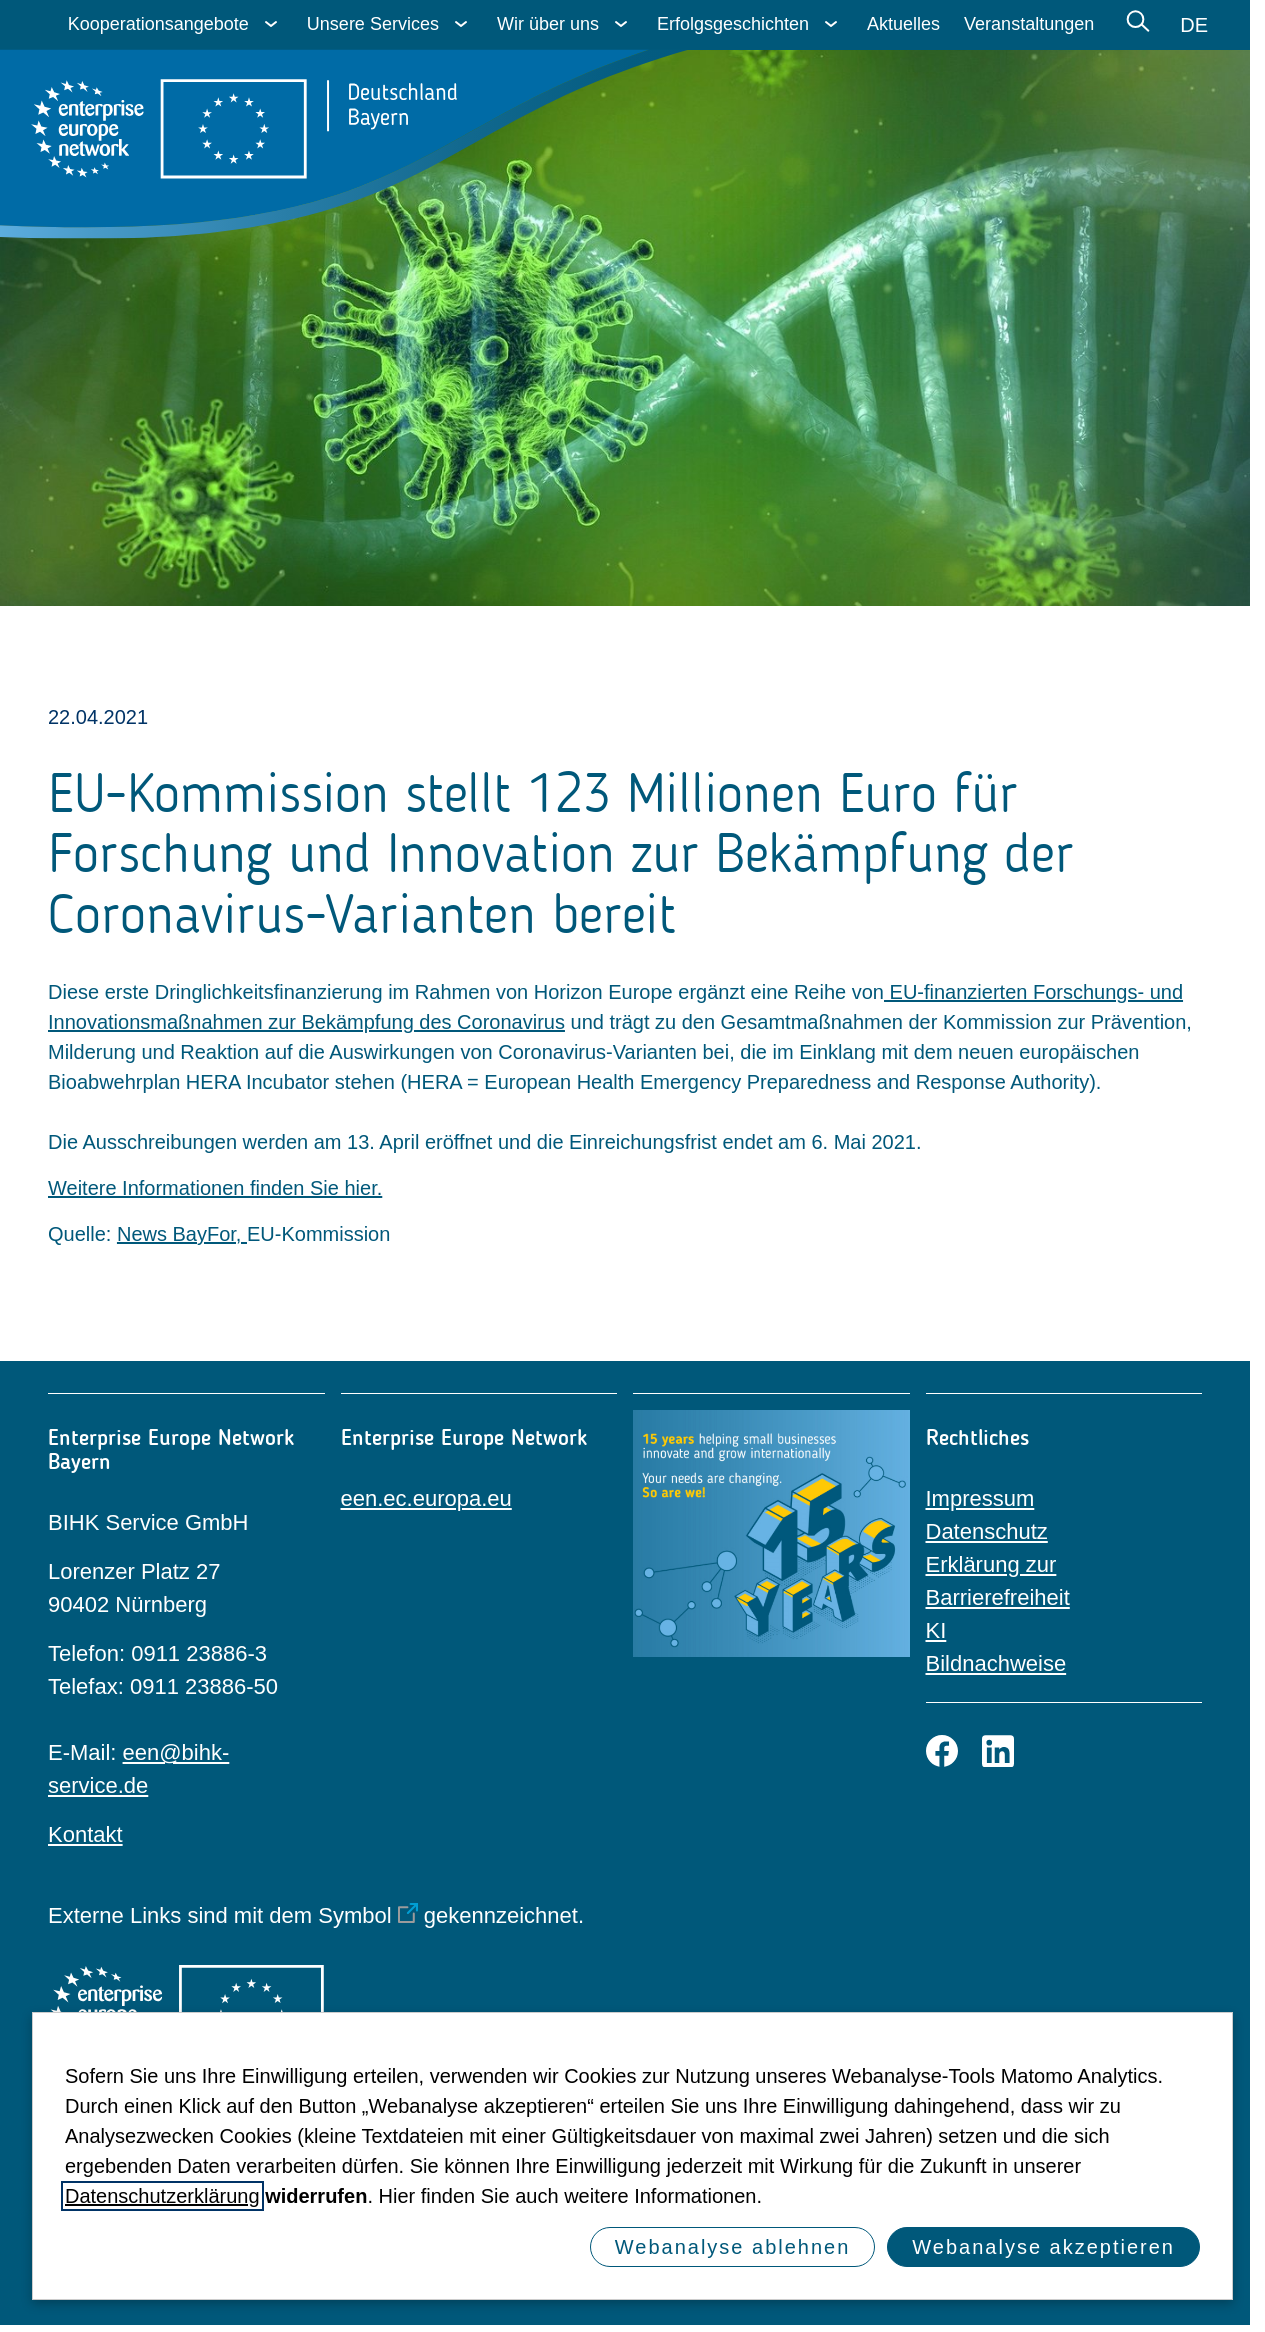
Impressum (980, 1498)
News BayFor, (182, 1234)
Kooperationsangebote (158, 24)
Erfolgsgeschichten (733, 24)
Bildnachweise (996, 1663)
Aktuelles (903, 24)
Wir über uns (548, 24)
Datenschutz (987, 1531)
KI (936, 1630)
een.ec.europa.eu (426, 1498)
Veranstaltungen (1029, 24)
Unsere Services (373, 24)
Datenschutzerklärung (162, 2196)
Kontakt (85, 1834)
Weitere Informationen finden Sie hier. (215, 1188)
